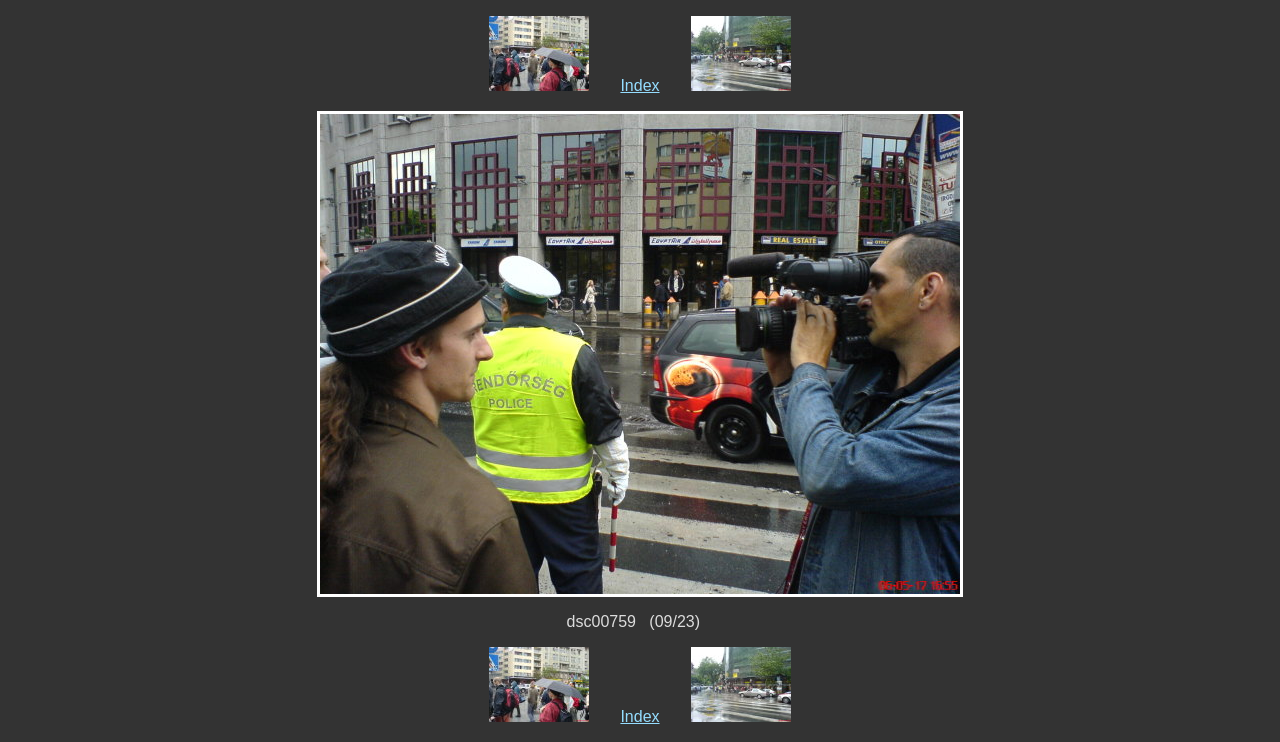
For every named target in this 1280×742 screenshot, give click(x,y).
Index (639, 85)
